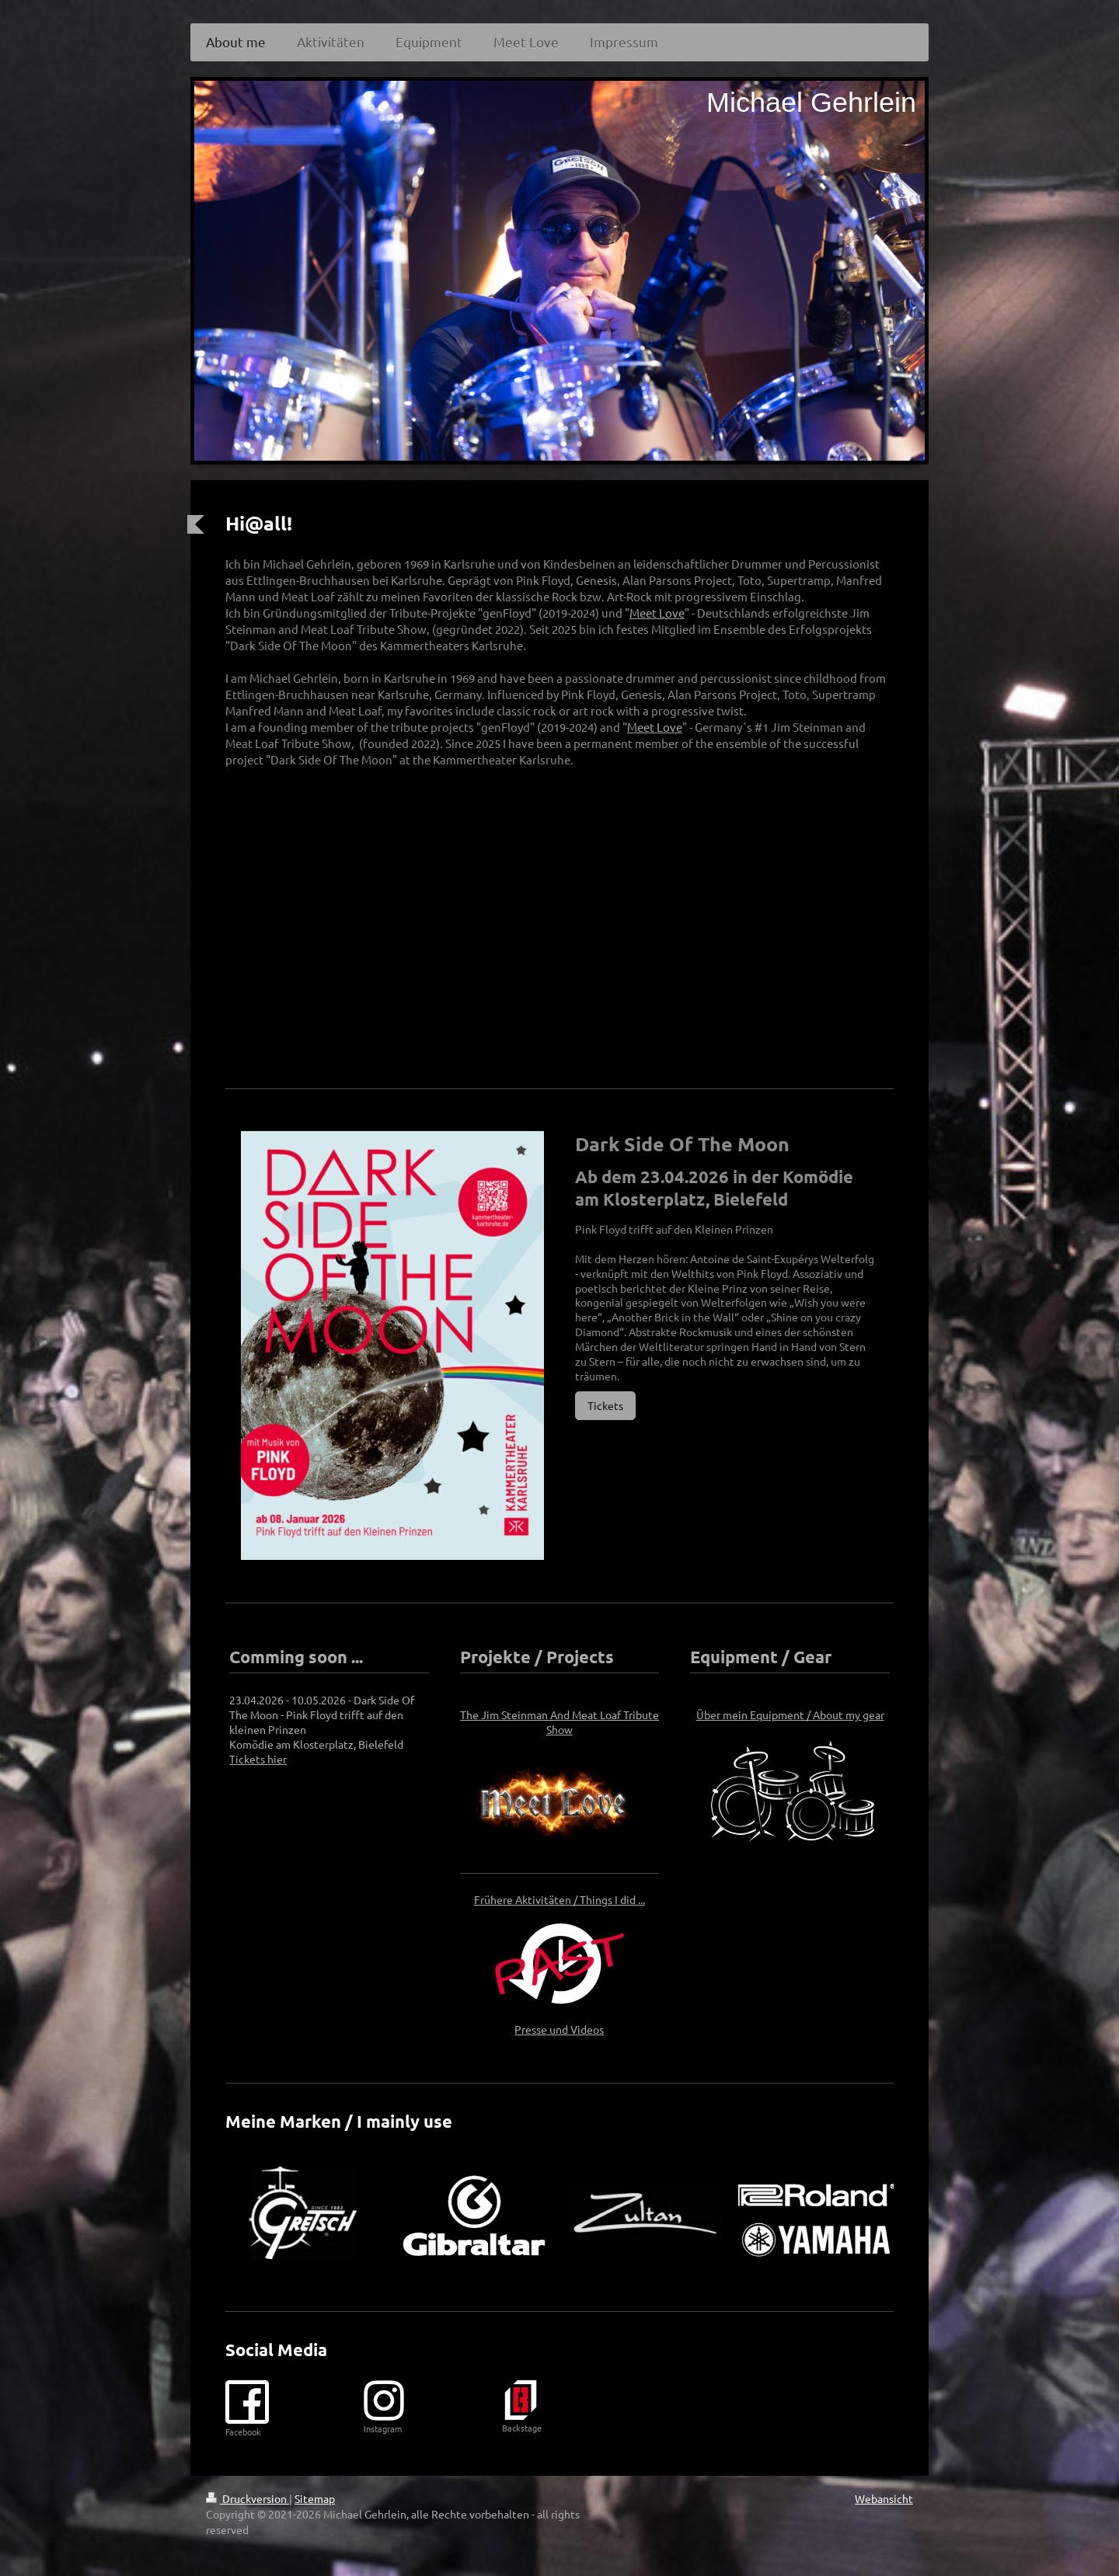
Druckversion (247, 2498)
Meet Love (657, 612)
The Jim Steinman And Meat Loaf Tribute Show (559, 1721)
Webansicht (884, 2498)
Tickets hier (258, 1759)
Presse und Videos (559, 2029)
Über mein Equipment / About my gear (790, 1714)
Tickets (605, 1405)
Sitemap (315, 2498)
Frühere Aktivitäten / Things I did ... (559, 1899)
